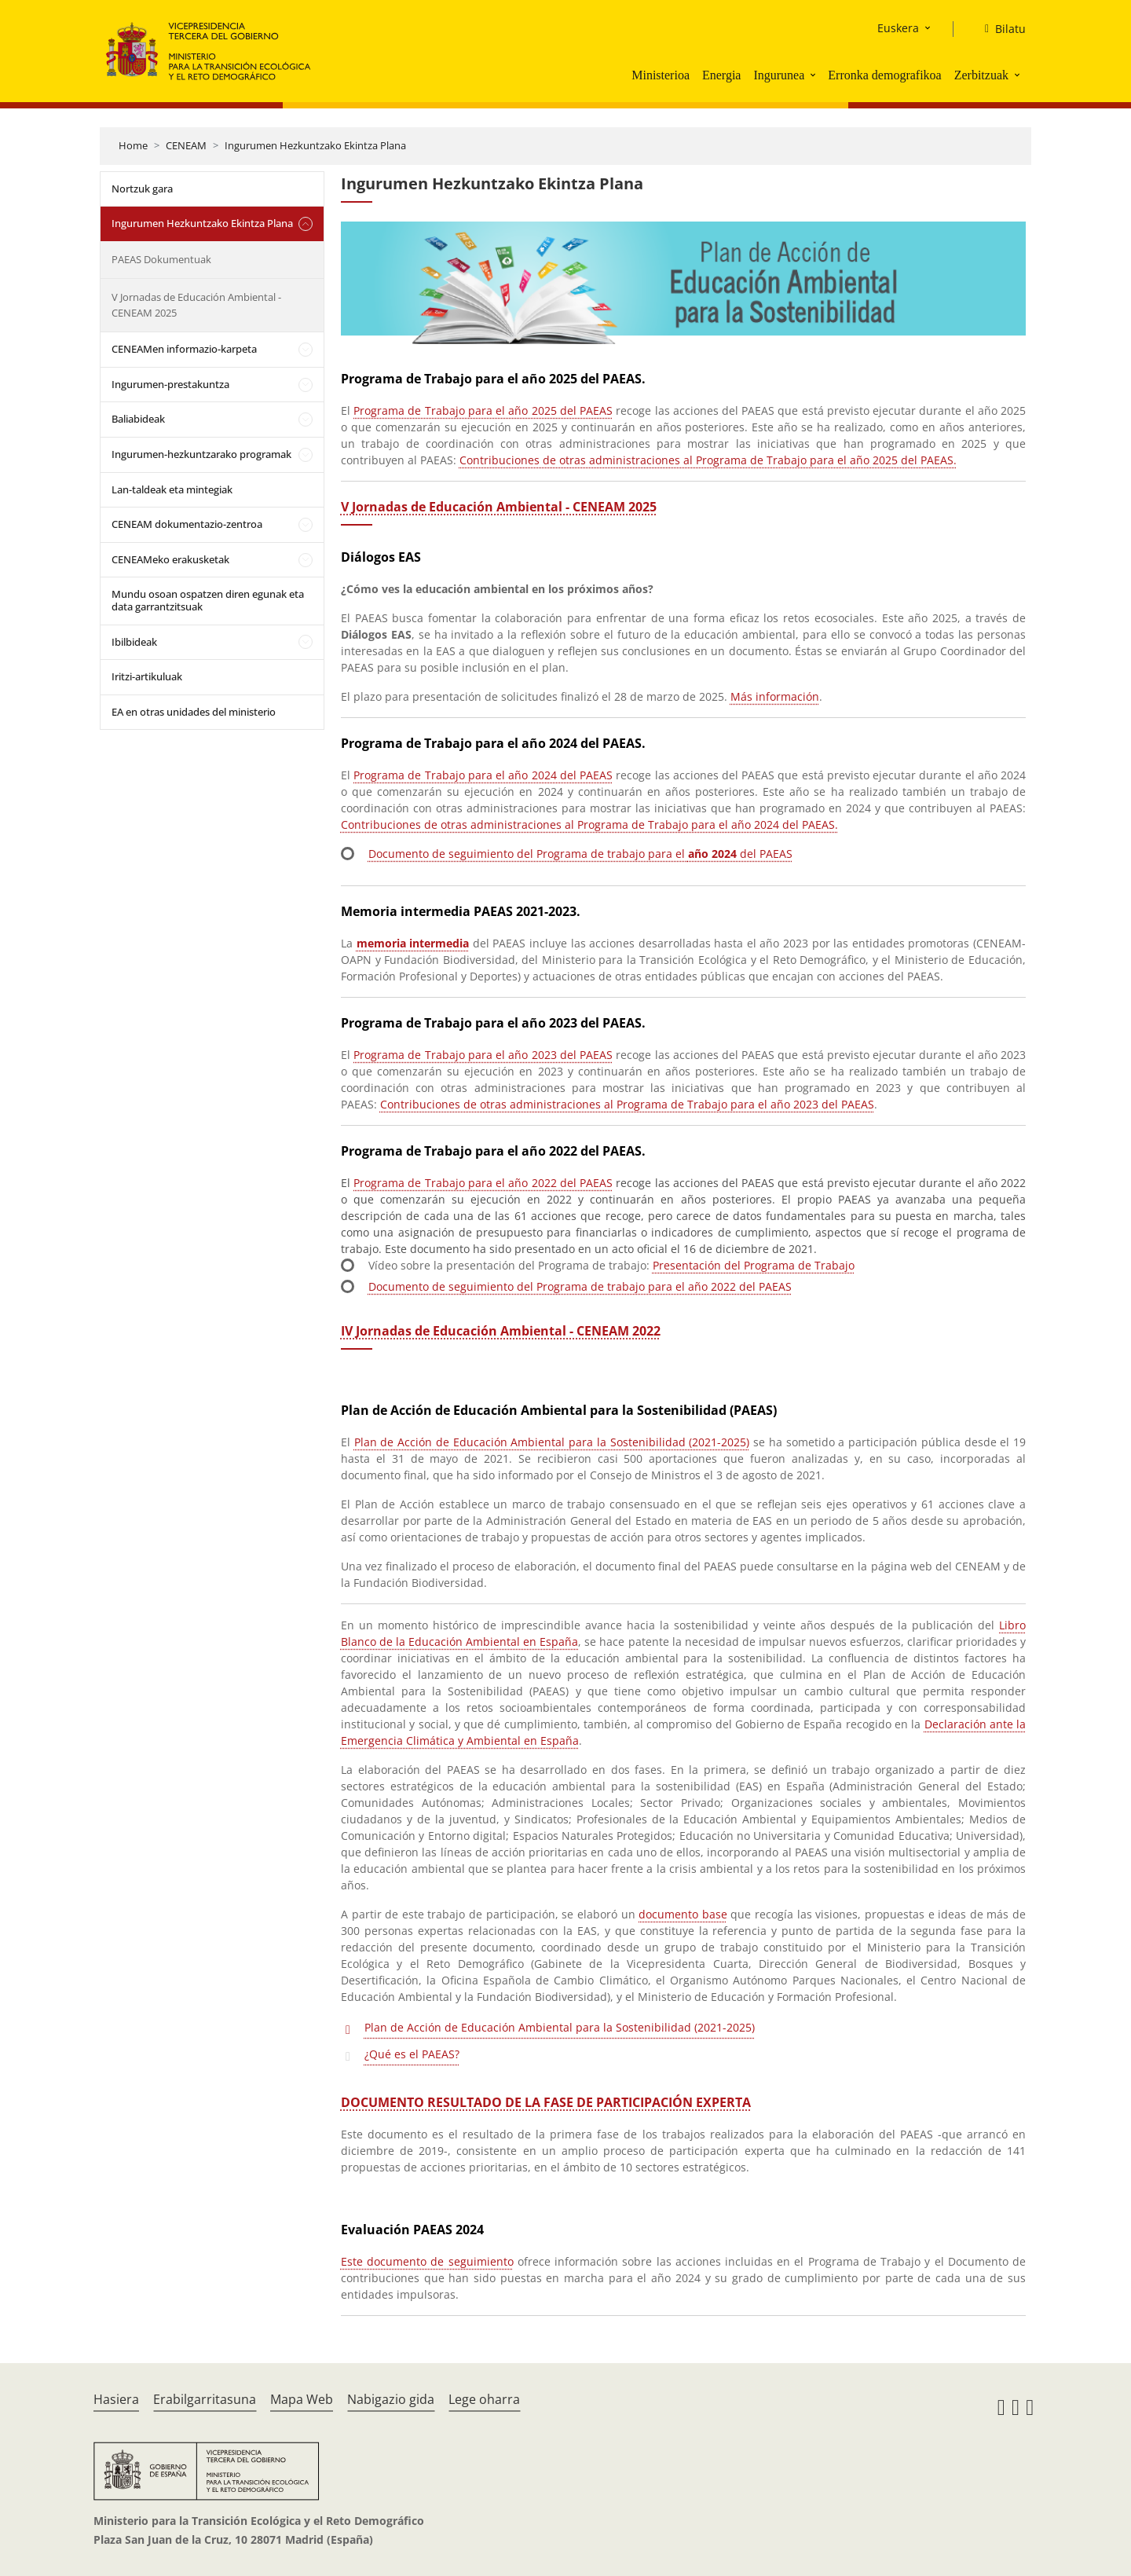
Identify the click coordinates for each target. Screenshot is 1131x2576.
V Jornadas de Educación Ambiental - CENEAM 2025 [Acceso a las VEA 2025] (499, 506)
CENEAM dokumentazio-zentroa (187, 524)
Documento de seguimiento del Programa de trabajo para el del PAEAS (580, 853)
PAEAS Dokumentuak (161, 259)
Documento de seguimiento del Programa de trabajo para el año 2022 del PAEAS (580, 1286)
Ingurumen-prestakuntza (170, 384)
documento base (683, 1914)
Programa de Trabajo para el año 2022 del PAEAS (483, 1182)
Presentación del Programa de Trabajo (754, 1265)
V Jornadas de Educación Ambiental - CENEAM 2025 (196, 305)
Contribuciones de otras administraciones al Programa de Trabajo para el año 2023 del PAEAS (627, 1104)
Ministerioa (660, 75)
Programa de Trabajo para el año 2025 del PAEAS (483, 410)
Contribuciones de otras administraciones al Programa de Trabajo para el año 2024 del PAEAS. (589, 824)
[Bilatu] (999, 29)
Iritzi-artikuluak (147, 676)
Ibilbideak (134, 642)
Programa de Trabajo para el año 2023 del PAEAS (483, 1054)
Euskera (898, 27)
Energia (721, 75)
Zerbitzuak (981, 75)
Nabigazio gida (390, 2399)
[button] (814, 75)
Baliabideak (138, 419)
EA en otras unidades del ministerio (194, 712)
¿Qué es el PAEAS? (411, 2054)
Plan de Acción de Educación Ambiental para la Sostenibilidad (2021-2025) (552, 1442)
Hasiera (116, 2399)
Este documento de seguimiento (427, 2261)
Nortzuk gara (142, 188)
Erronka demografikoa (884, 75)
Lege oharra (484, 2399)
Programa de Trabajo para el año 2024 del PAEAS (483, 775)
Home (133, 145)
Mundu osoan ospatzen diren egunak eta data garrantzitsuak (208, 600)
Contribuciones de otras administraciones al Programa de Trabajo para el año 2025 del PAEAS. (708, 460)
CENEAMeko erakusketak (170, 559)
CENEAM (186, 145)
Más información (774, 696)
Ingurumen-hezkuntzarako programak (201, 454)
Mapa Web (301, 2399)
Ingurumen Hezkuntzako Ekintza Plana (315, 145)
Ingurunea (778, 75)
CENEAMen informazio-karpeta (184, 349)
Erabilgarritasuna (204, 2399)
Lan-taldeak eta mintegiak (172, 489)
